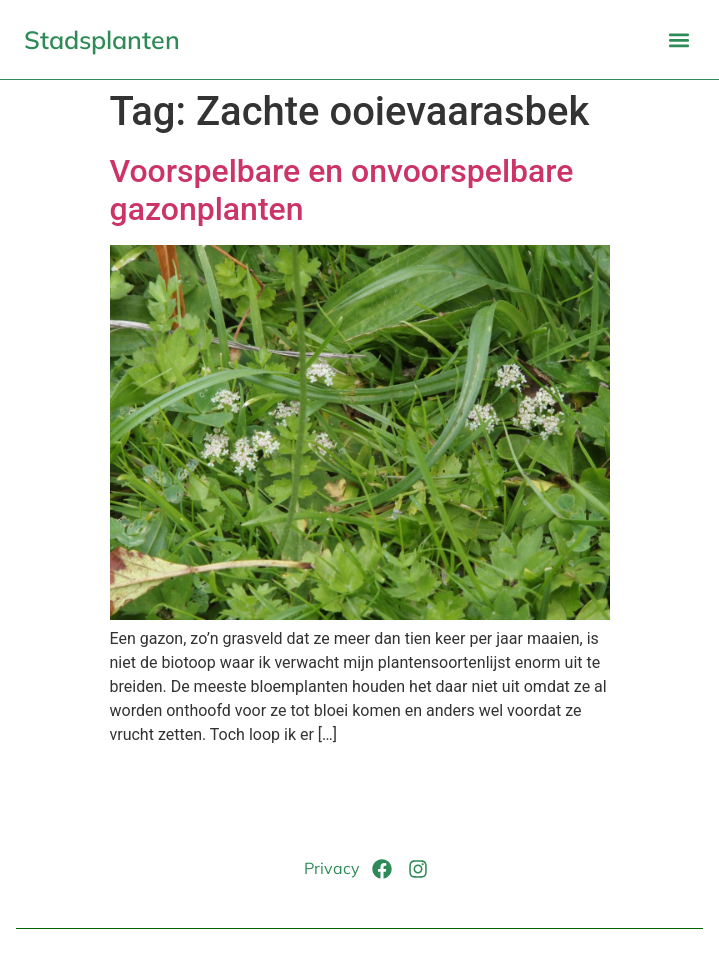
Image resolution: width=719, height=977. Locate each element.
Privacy (332, 868)
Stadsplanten (102, 39)
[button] (678, 39)
